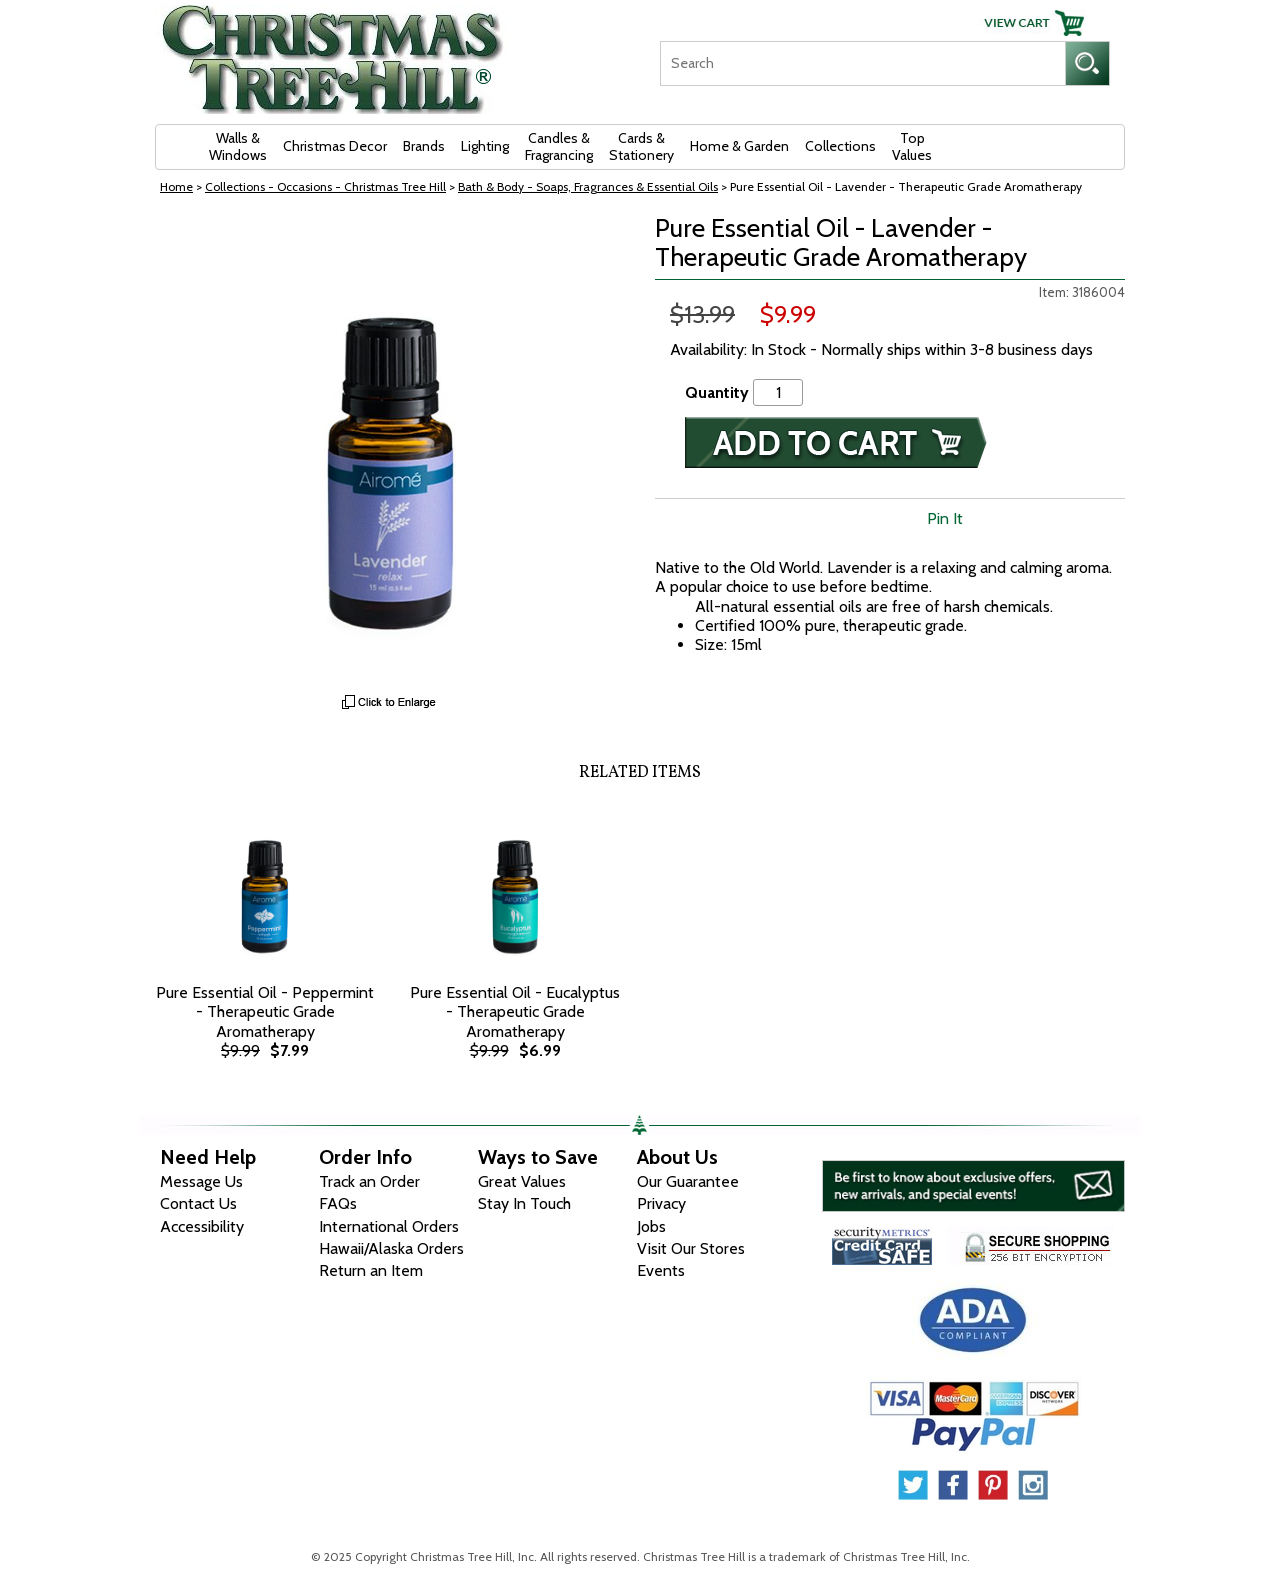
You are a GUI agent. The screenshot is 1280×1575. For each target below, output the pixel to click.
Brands (424, 146)
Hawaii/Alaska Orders (391, 1248)
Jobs (651, 1226)
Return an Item (371, 1270)
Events (661, 1270)
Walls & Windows (238, 146)
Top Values (912, 146)
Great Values (522, 1181)
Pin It (945, 518)
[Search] (862, 63)
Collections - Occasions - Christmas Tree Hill (325, 186)
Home (176, 186)
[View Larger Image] (390, 449)
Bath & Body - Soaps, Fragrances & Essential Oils (588, 186)
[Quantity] (778, 392)
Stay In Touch (524, 1203)
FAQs (338, 1203)
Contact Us (198, 1203)
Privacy (661, 1203)
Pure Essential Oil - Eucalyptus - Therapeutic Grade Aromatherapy (515, 1011)
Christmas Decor (335, 146)
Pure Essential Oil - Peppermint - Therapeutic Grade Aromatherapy (265, 1011)
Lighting (485, 146)
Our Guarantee (688, 1181)
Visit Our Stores (691, 1248)
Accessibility (202, 1226)
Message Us (201, 1181)
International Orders (389, 1226)
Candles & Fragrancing (559, 146)
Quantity (717, 392)
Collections (840, 146)
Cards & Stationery (641, 146)
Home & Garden (739, 146)
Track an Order (369, 1181)
